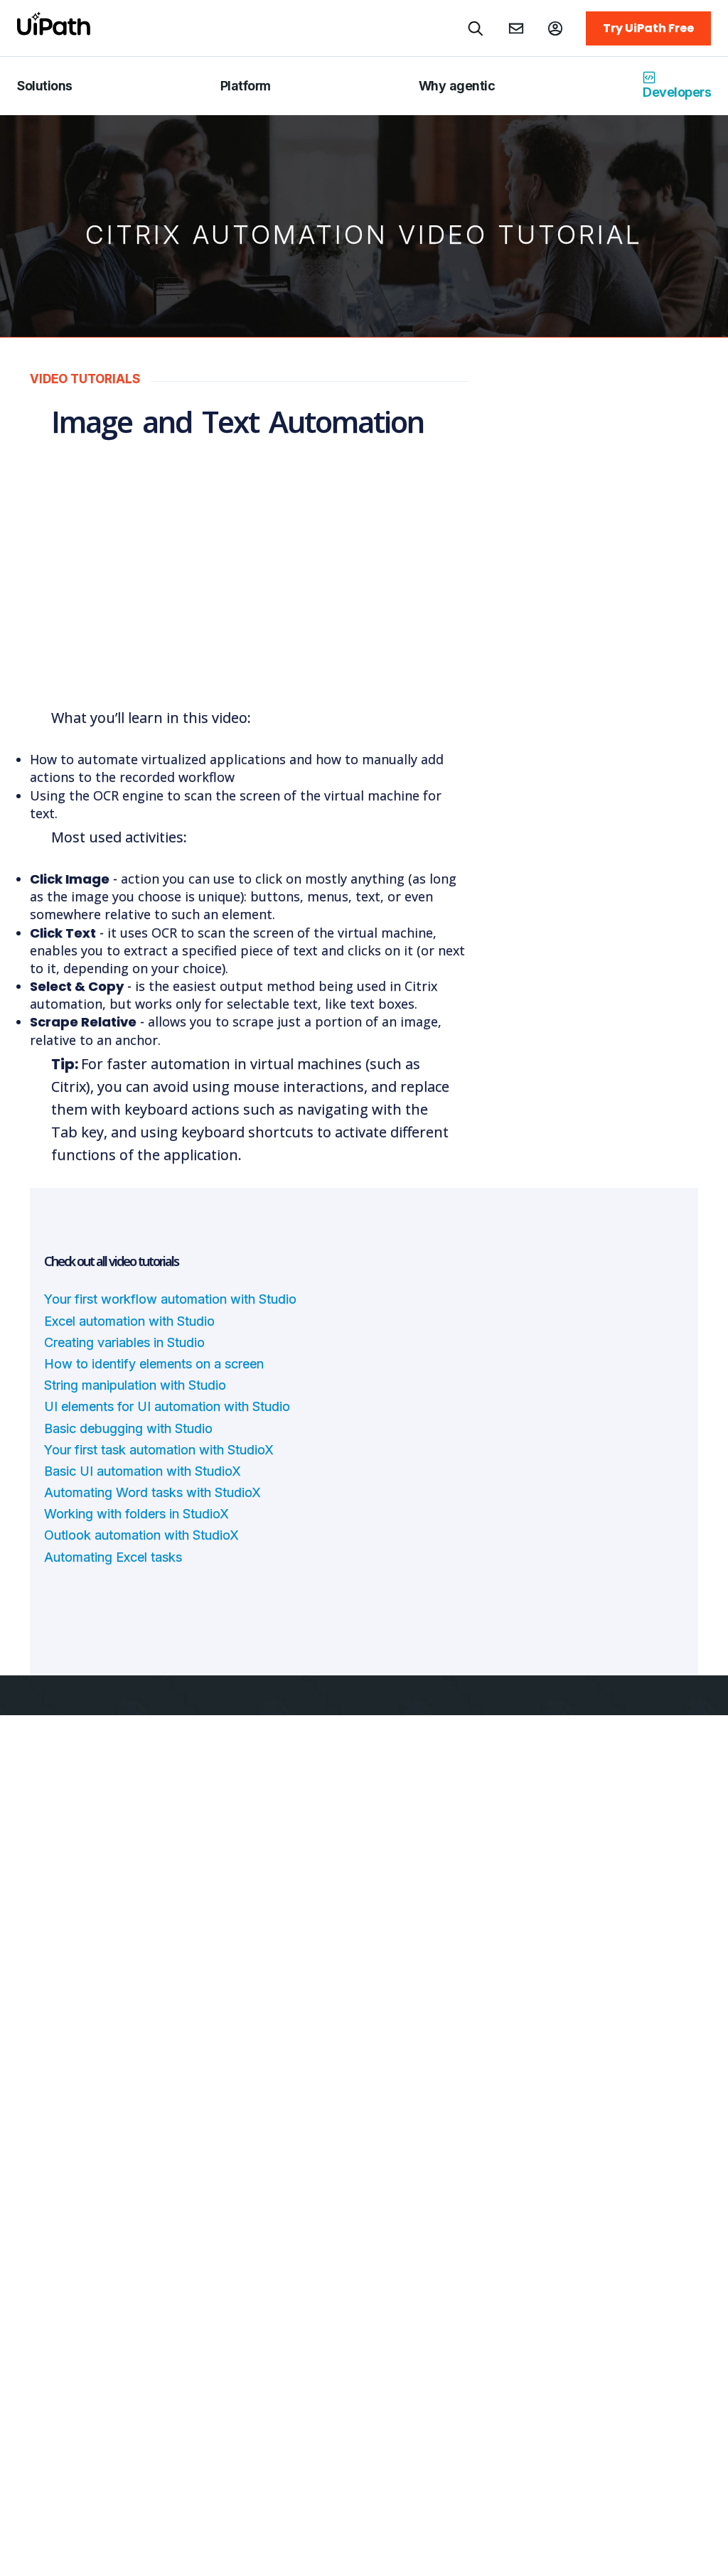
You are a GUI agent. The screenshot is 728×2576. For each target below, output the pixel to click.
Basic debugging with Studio (128, 1428)
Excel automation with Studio (129, 1321)
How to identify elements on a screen (154, 1363)
